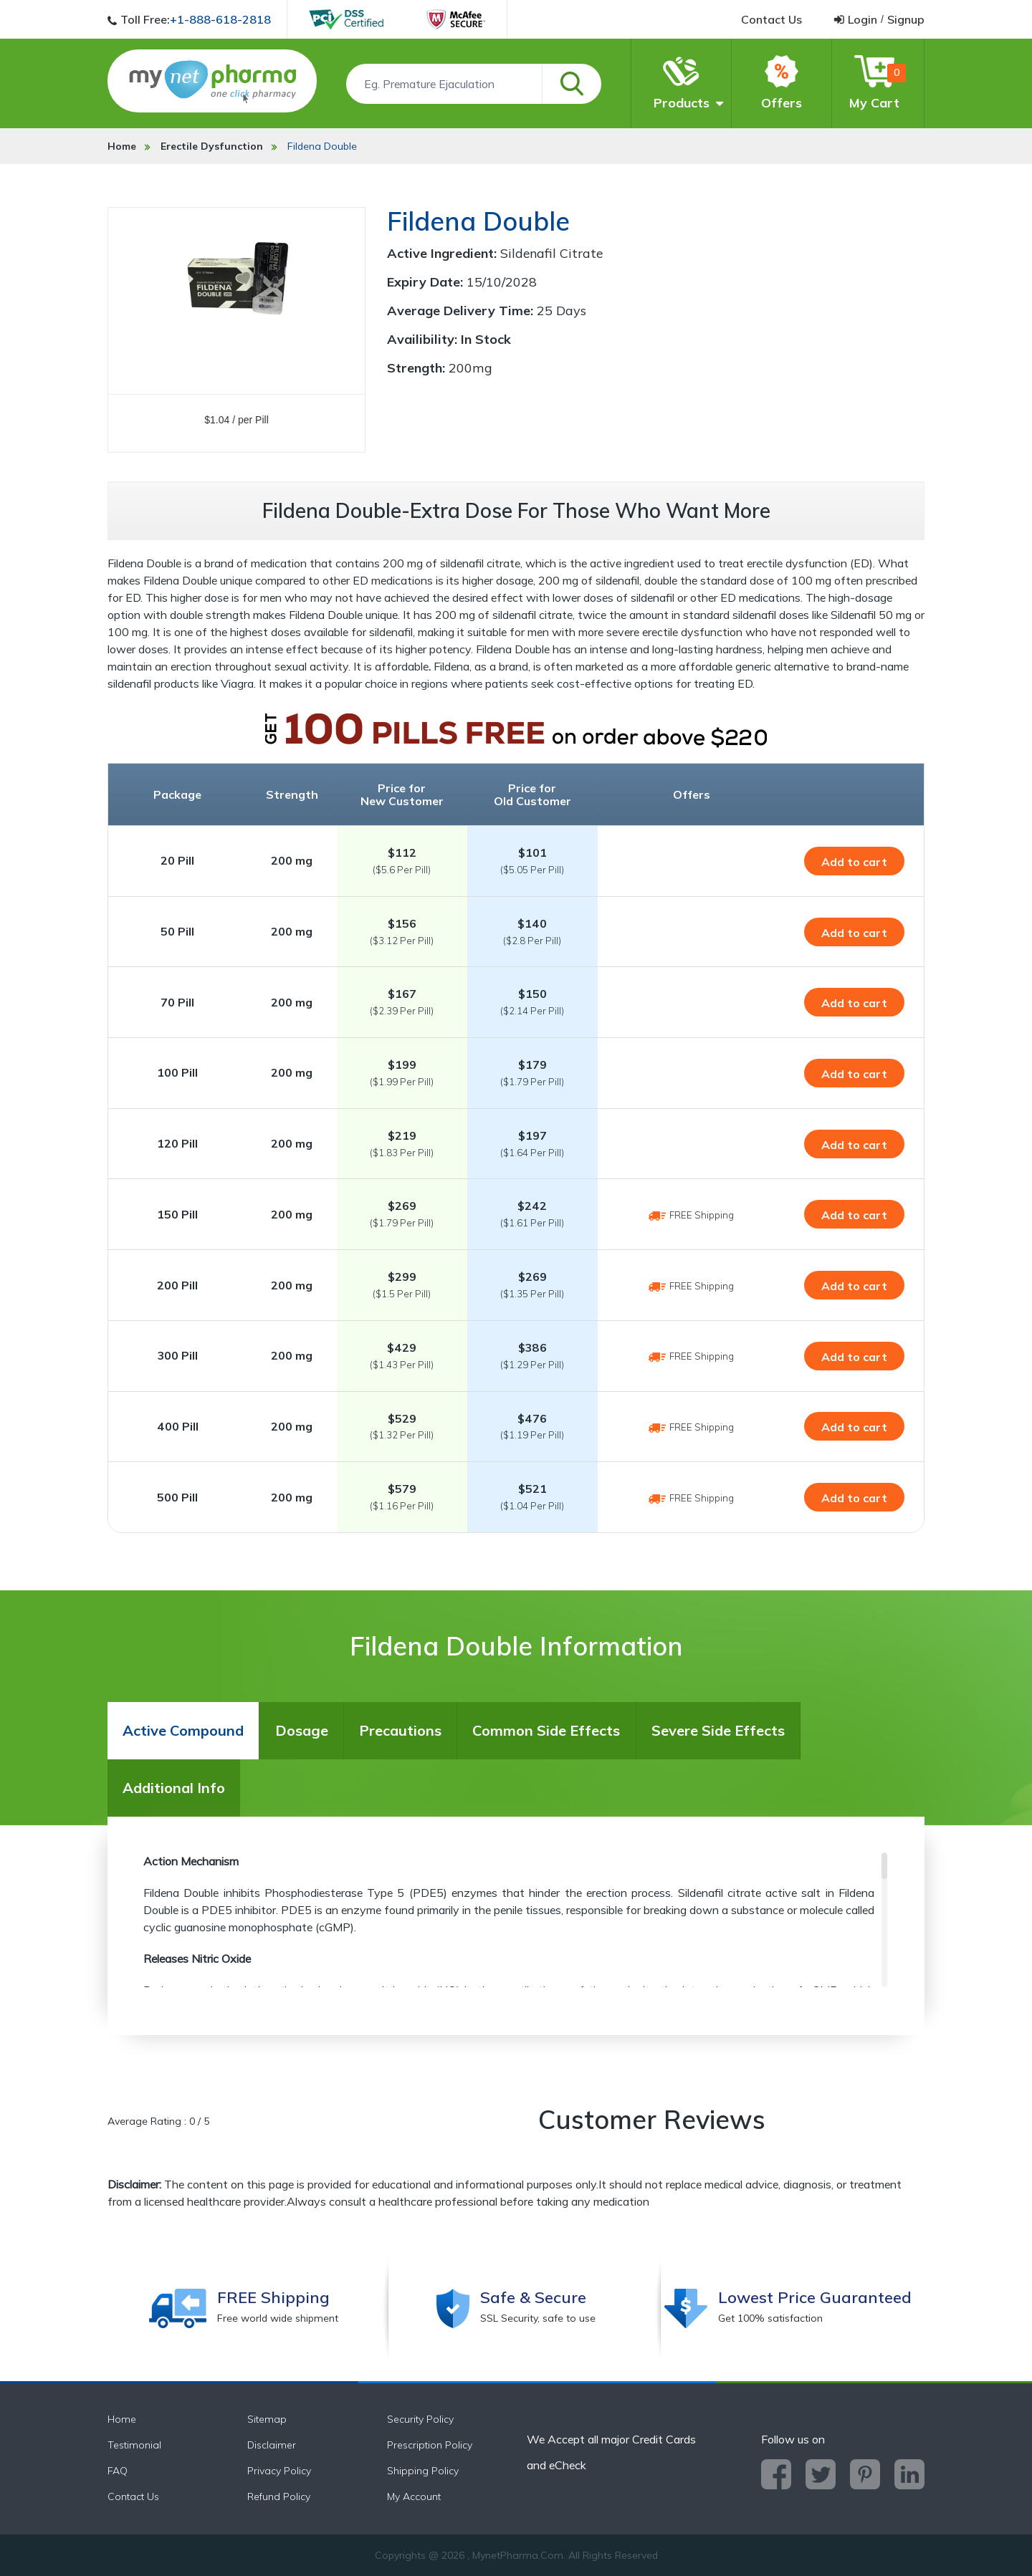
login (862, 19)
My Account (414, 2496)
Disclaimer (271, 2444)
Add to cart (854, 862)
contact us (771, 19)
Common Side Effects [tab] (546, 1730)
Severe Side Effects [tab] (718, 1730)
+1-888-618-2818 (220, 19)
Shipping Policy (423, 2470)
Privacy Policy (279, 2470)
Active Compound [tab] (183, 1730)
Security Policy (420, 2419)
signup (905, 19)
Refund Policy (278, 2496)
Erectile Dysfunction (212, 146)
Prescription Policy (429, 2444)
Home (122, 146)
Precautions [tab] (400, 1730)
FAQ (118, 2470)
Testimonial (134, 2444)
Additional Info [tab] (174, 1788)
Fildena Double (322, 146)
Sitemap (267, 2419)
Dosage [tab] (301, 1730)
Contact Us (133, 2496)
